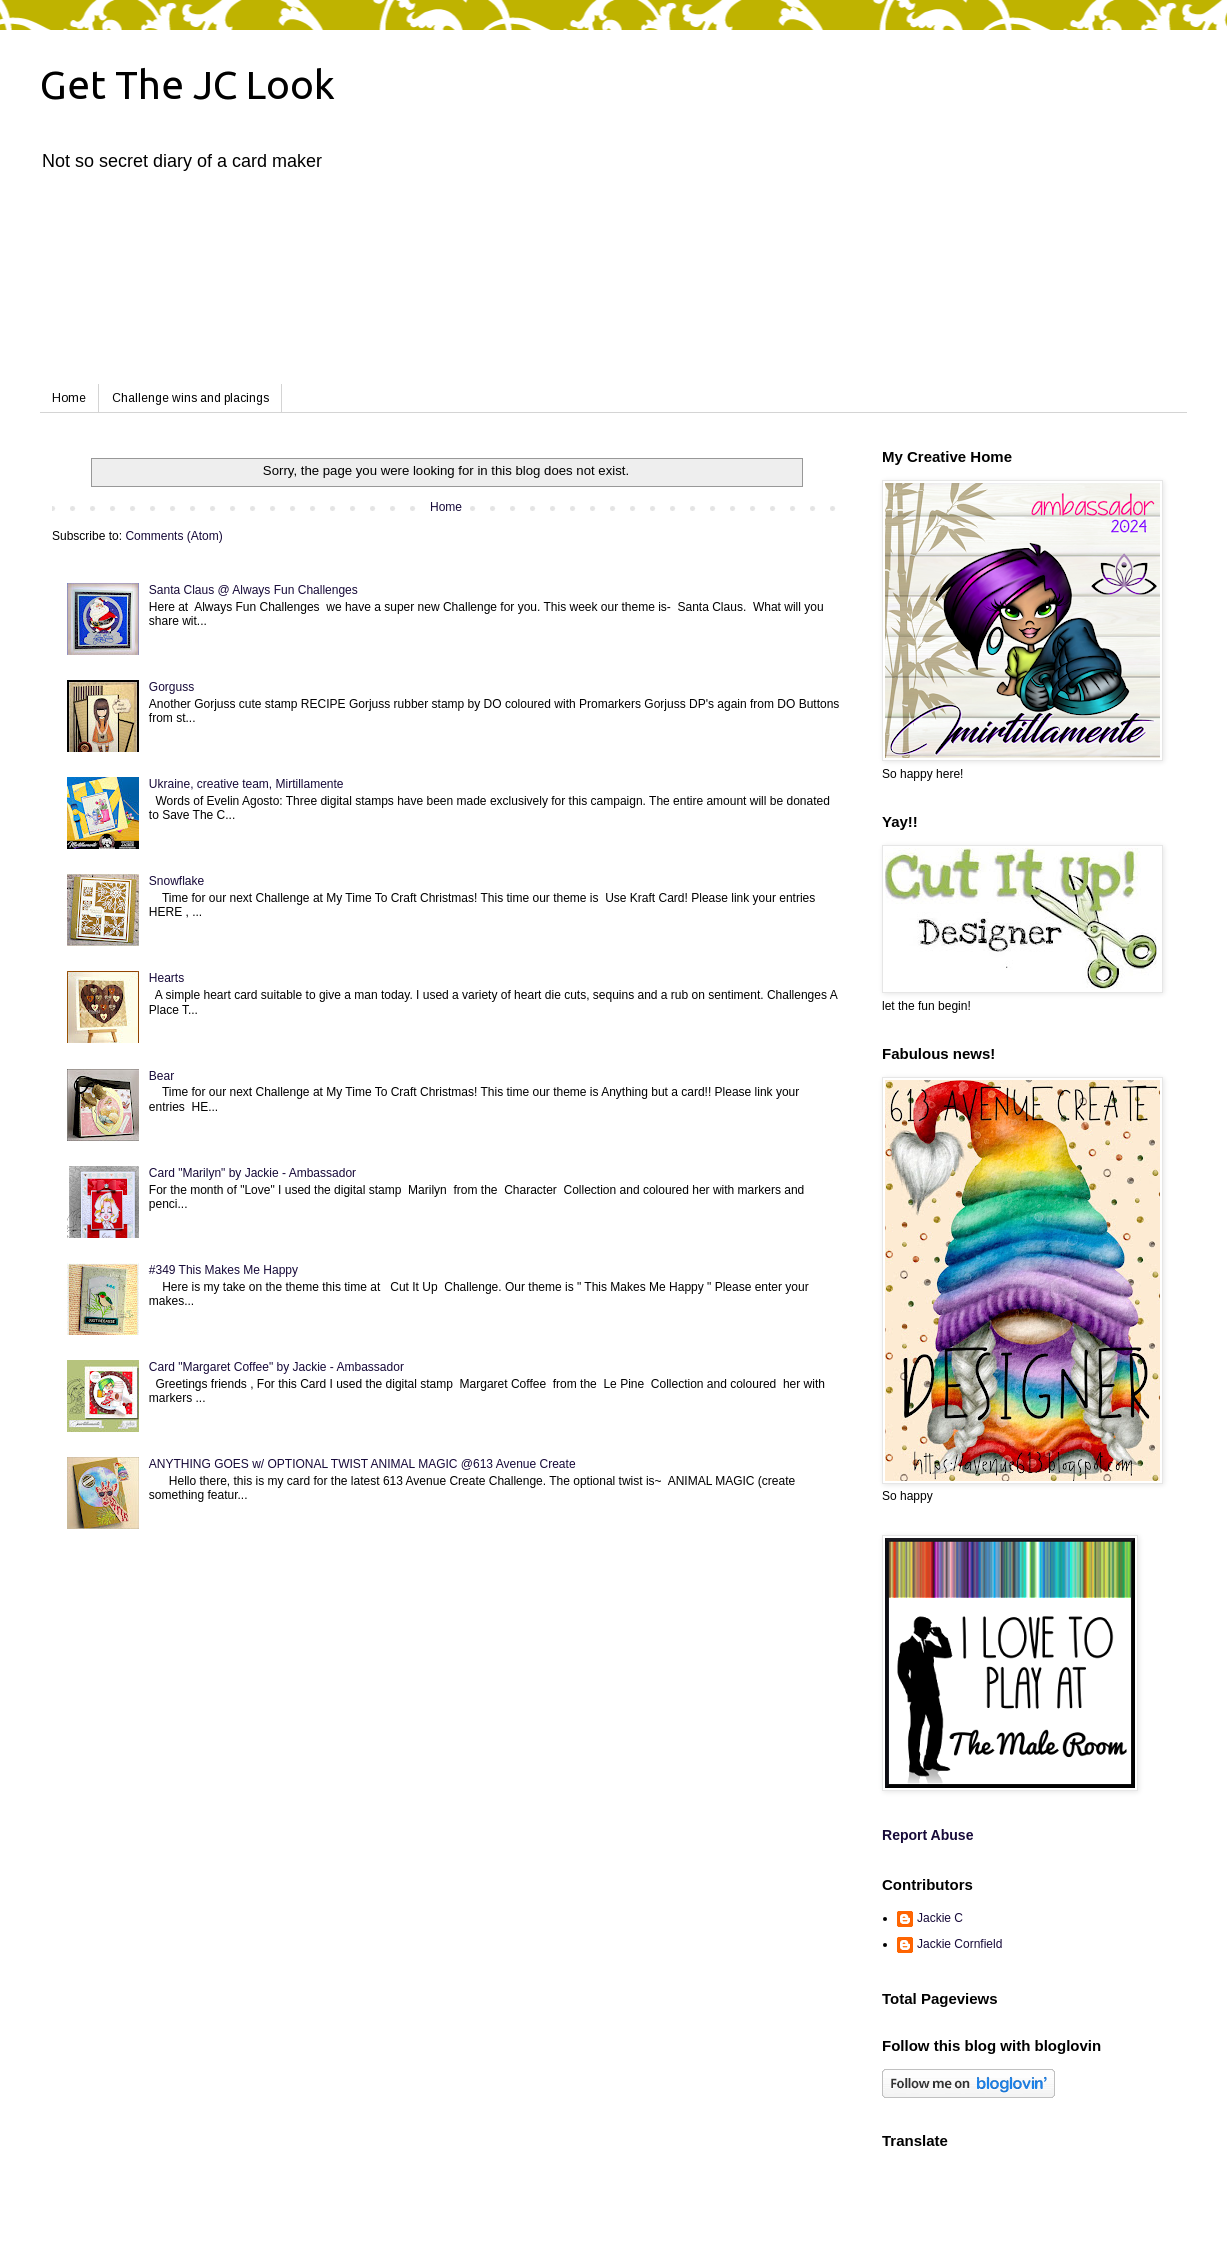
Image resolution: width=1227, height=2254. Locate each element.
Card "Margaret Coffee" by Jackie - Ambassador (276, 1367)
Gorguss (171, 687)
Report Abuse (927, 1835)
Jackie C (940, 1918)
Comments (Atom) (173, 536)
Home (69, 398)
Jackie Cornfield (959, 1944)
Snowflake (176, 881)
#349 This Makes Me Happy (223, 1270)
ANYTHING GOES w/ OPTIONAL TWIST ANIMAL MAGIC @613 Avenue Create (362, 1464)
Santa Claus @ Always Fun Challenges (253, 590)
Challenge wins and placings (190, 398)
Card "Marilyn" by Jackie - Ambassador (252, 1173)
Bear (161, 1076)
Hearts (166, 978)
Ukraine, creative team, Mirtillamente (246, 784)
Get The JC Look (187, 84)
